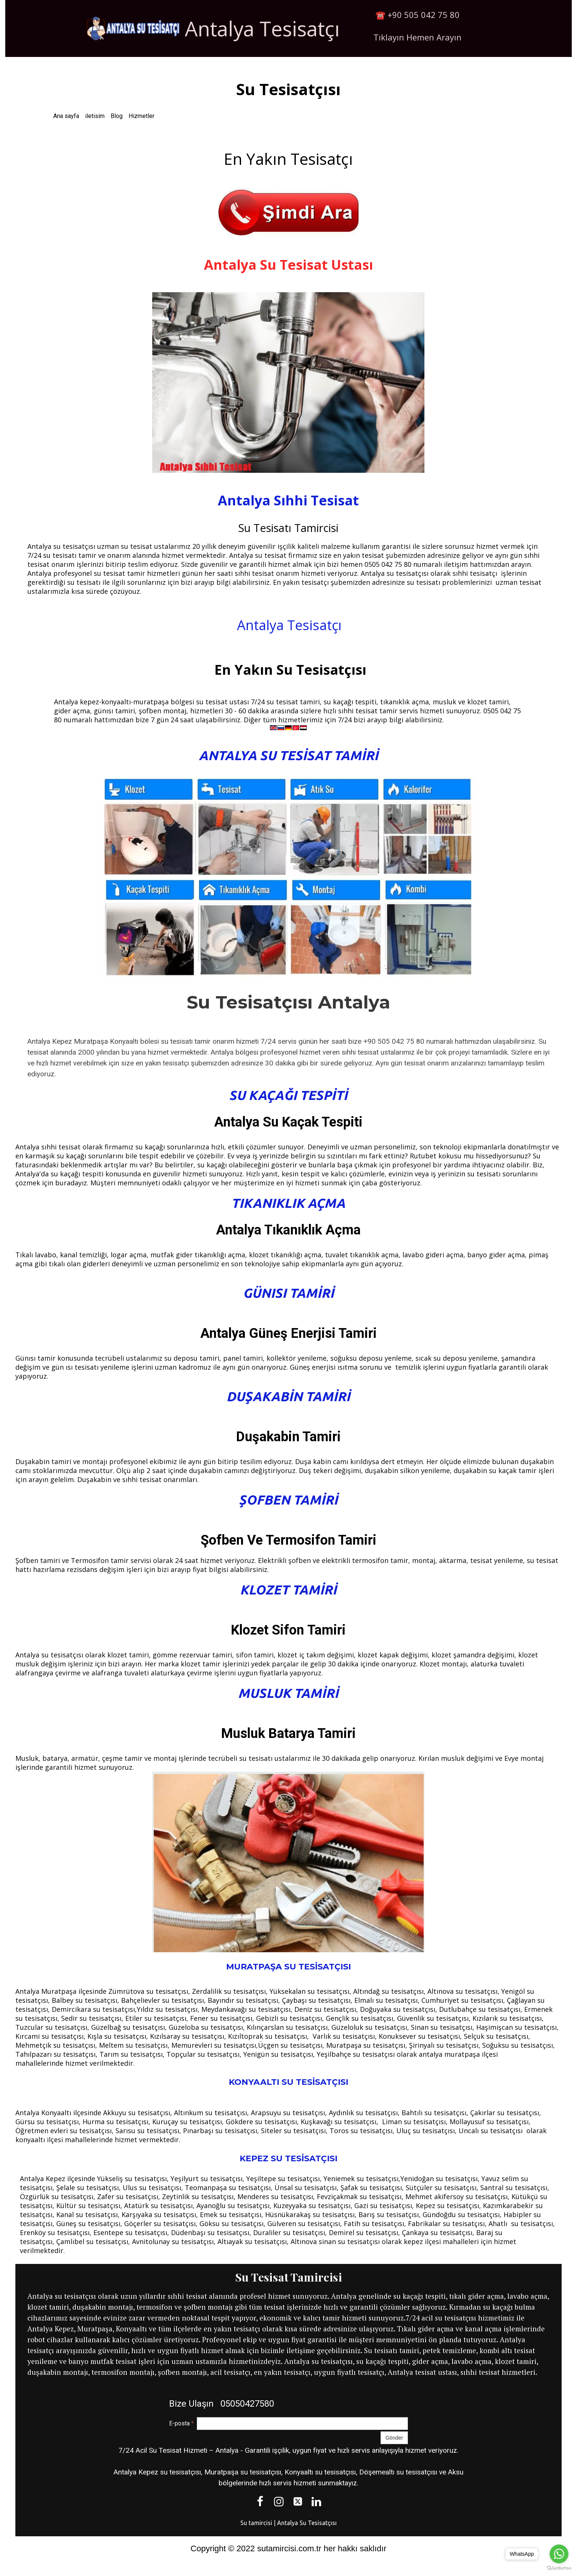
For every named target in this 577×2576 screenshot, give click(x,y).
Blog (117, 116)
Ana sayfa (66, 116)
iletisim (95, 116)
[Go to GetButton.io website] (559, 2568)
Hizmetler (141, 116)
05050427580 (246, 2403)
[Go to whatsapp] (559, 2554)
